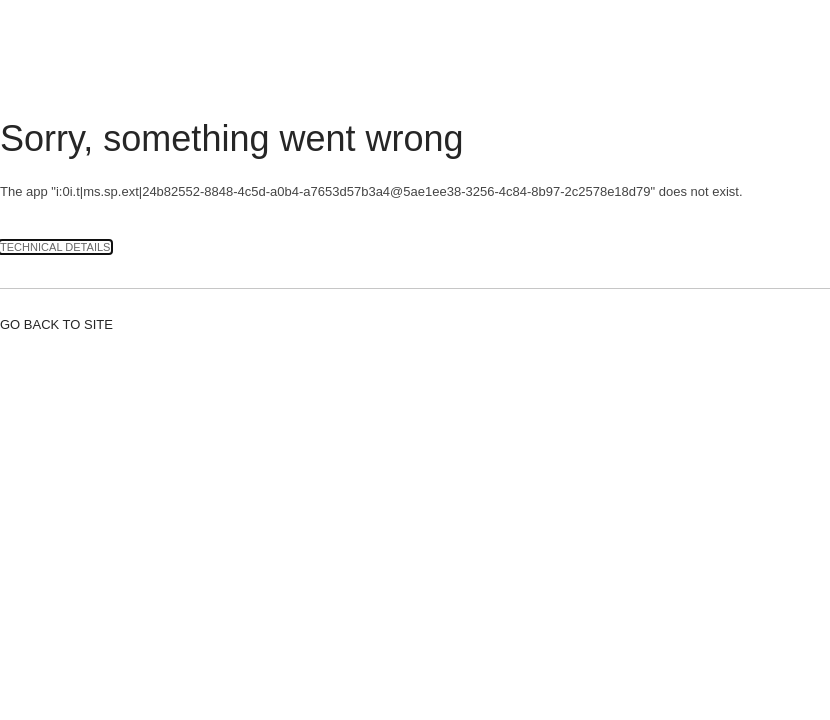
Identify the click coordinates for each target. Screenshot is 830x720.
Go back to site (56, 324)
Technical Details (55, 247)
